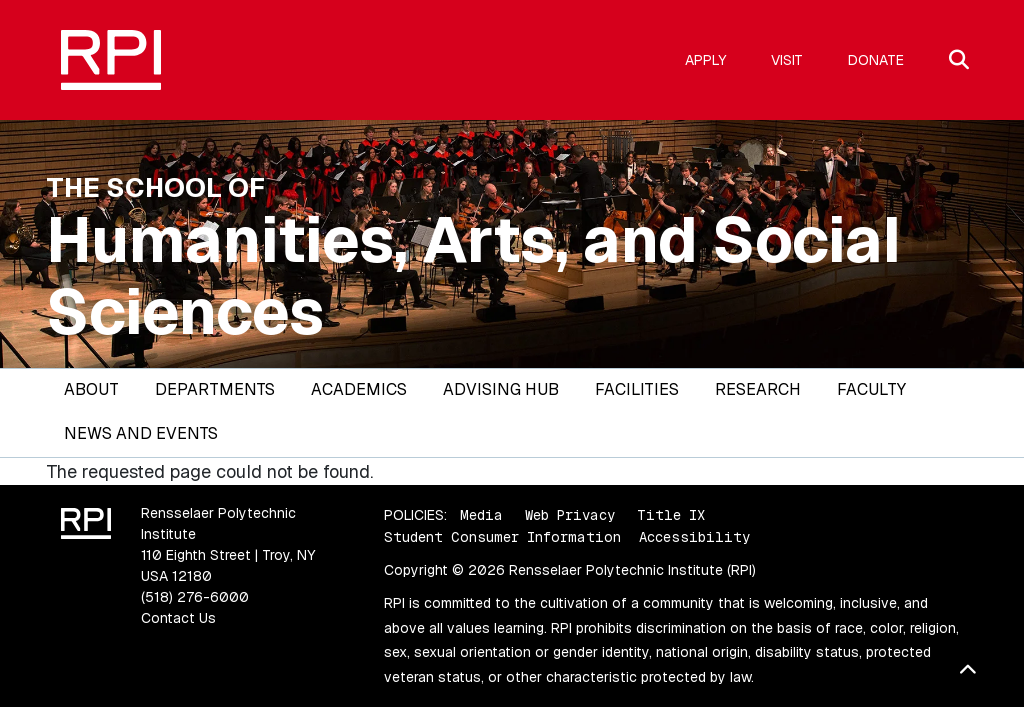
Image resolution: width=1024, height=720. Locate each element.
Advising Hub (501, 389)
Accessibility (694, 537)
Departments (215, 389)
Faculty (871, 389)
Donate (876, 60)
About (91, 389)
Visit (787, 60)
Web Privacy (570, 515)
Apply (705, 60)
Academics (359, 389)
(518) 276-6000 (195, 597)
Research (758, 389)
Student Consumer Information (502, 537)
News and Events (141, 433)
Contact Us (178, 618)
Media (481, 515)
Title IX (671, 515)
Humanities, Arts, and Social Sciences (473, 276)
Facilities (637, 389)
